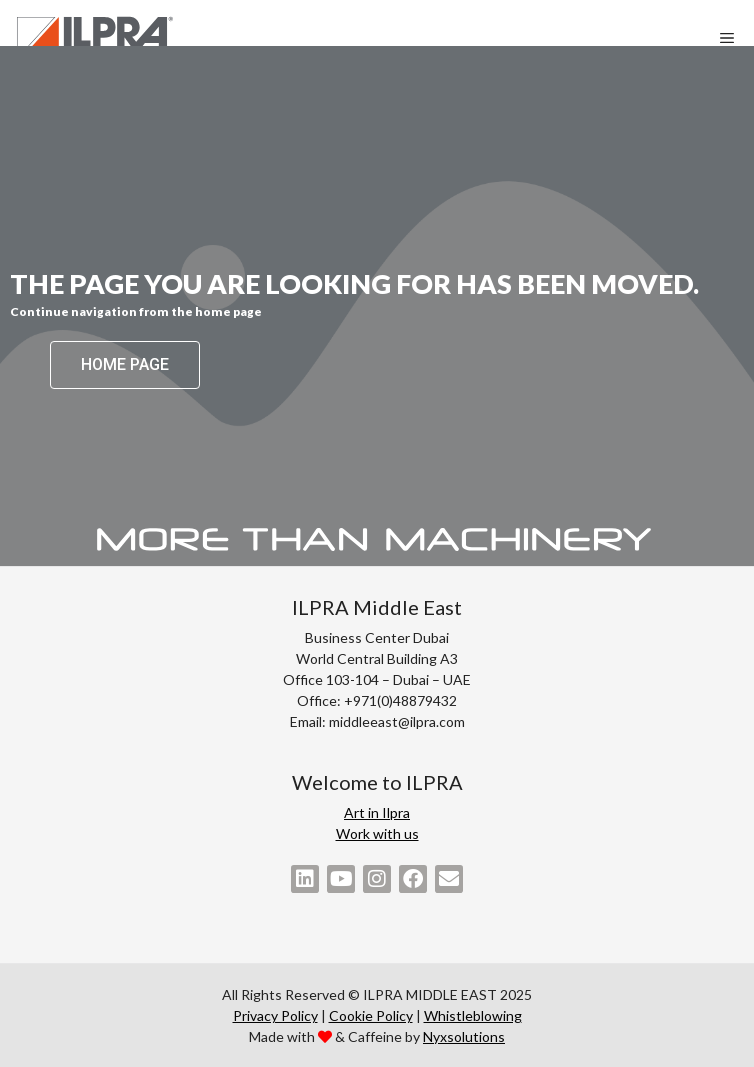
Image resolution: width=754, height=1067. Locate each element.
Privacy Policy (275, 1015)
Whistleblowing (473, 1015)
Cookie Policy (371, 1015)
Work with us (377, 833)
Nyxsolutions (464, 1036)
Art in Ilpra (377, 812)
